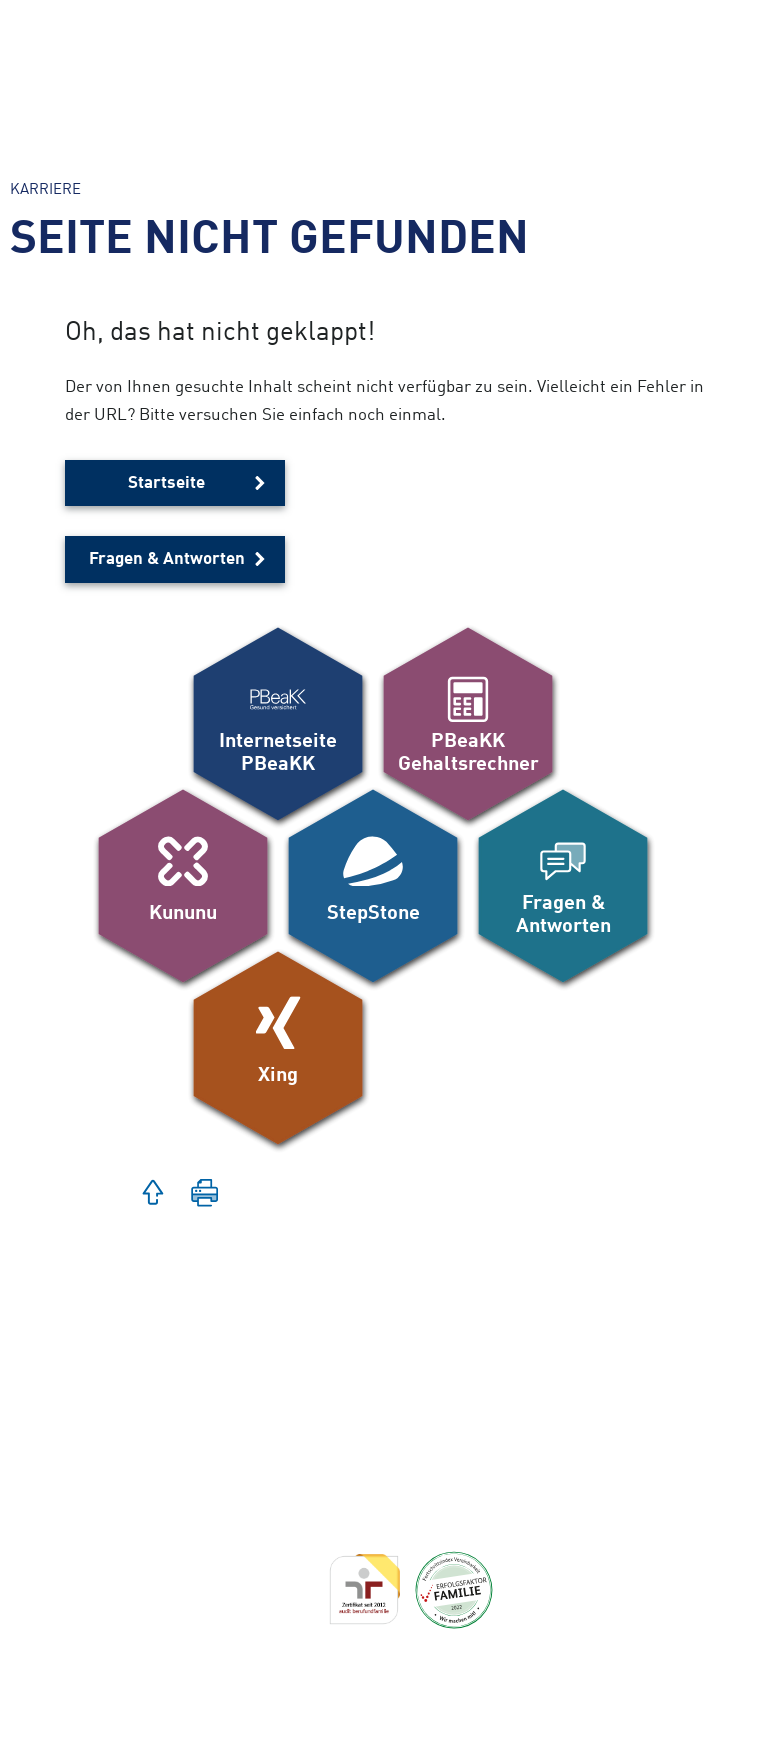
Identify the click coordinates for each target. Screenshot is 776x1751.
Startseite (166, 483)
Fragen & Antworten (167, 559)
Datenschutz (181, 1732)
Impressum (176, 1698)
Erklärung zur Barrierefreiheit (246, 1664)
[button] (153, 1195)
